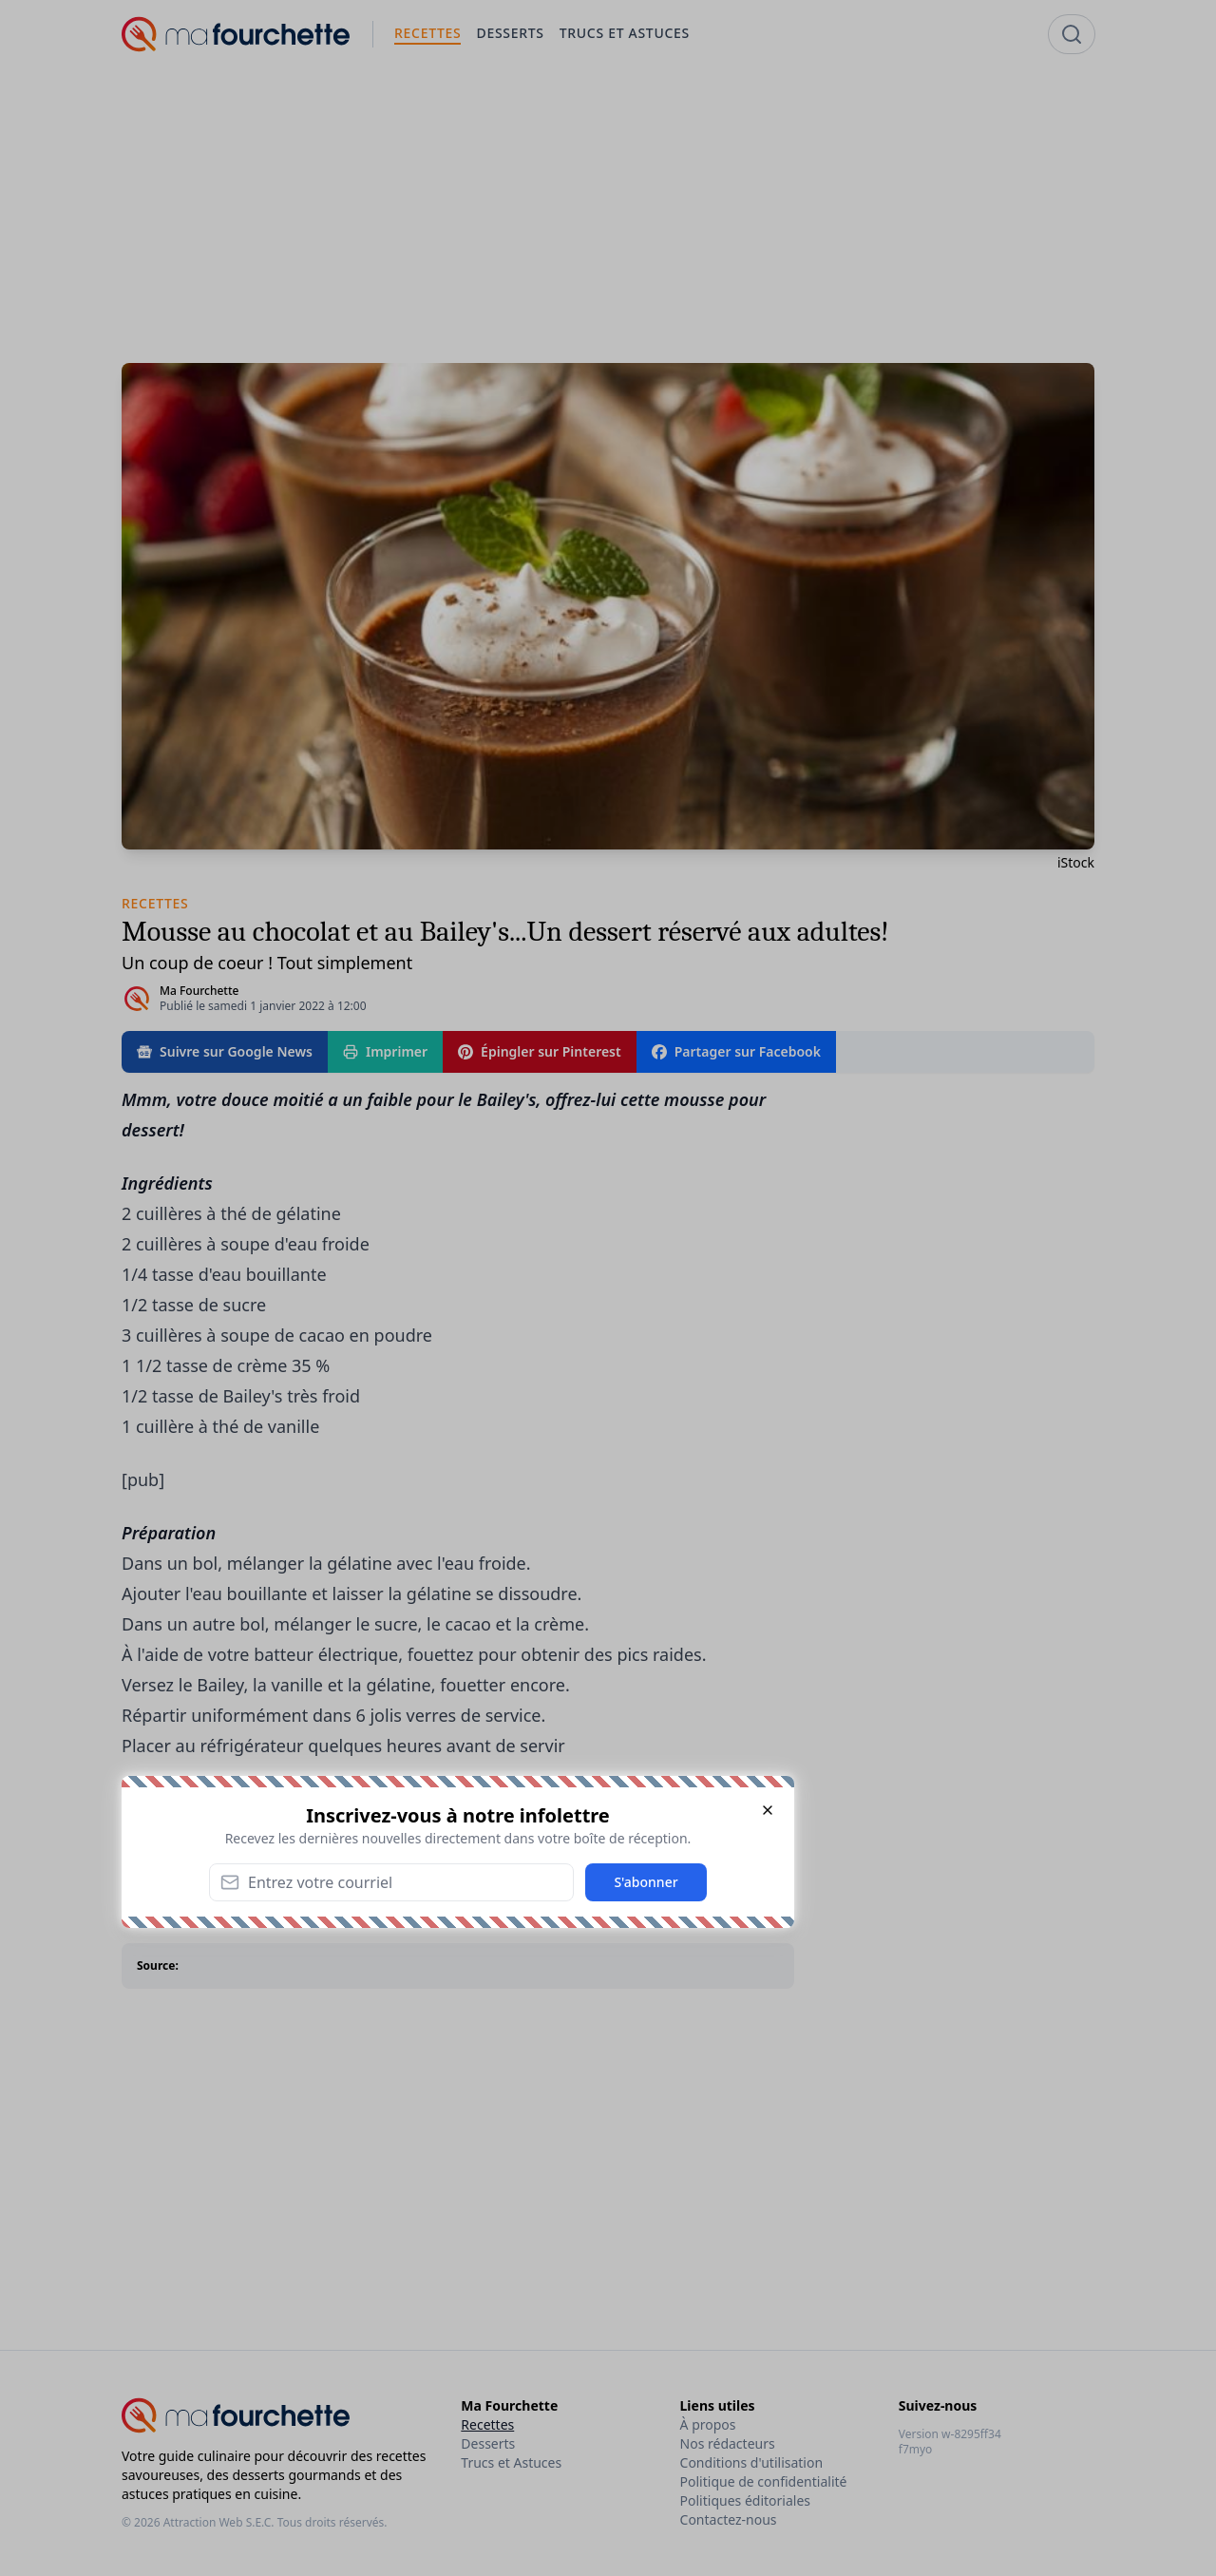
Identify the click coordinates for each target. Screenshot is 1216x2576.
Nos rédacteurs (727, 2443)
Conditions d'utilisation (752, 2462)
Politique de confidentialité (763, 2481)
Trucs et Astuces (511, 2462)
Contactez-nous (728, 2519)
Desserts (488, 2443)
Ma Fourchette (199, 991)
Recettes (487, 2424)
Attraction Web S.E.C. (219, 2522)
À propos (708, 2424)
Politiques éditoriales (745, 2500)
